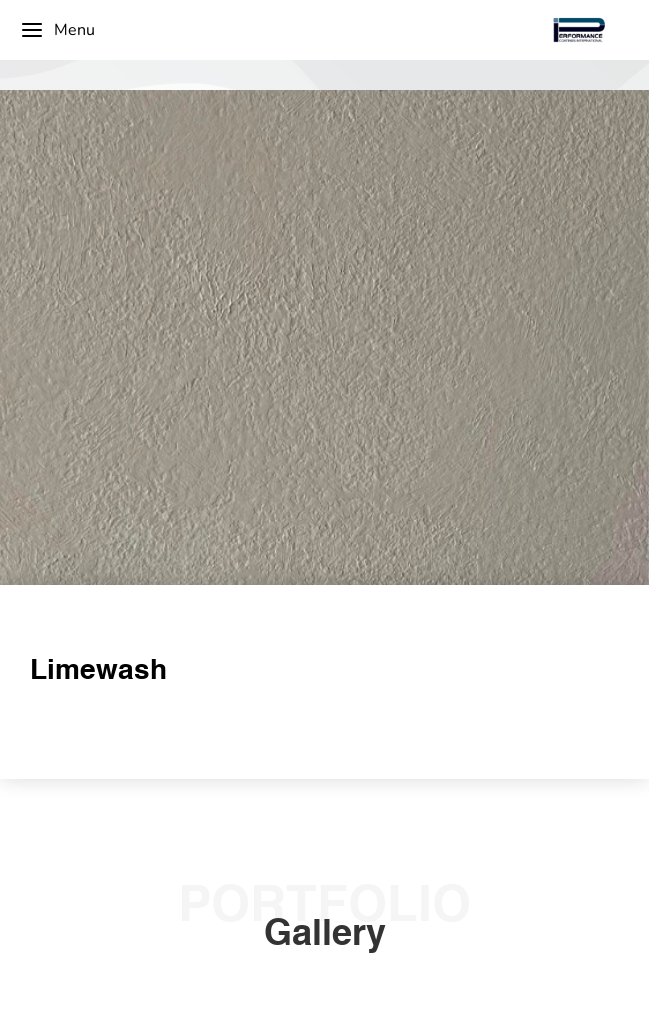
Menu (57, 30)
